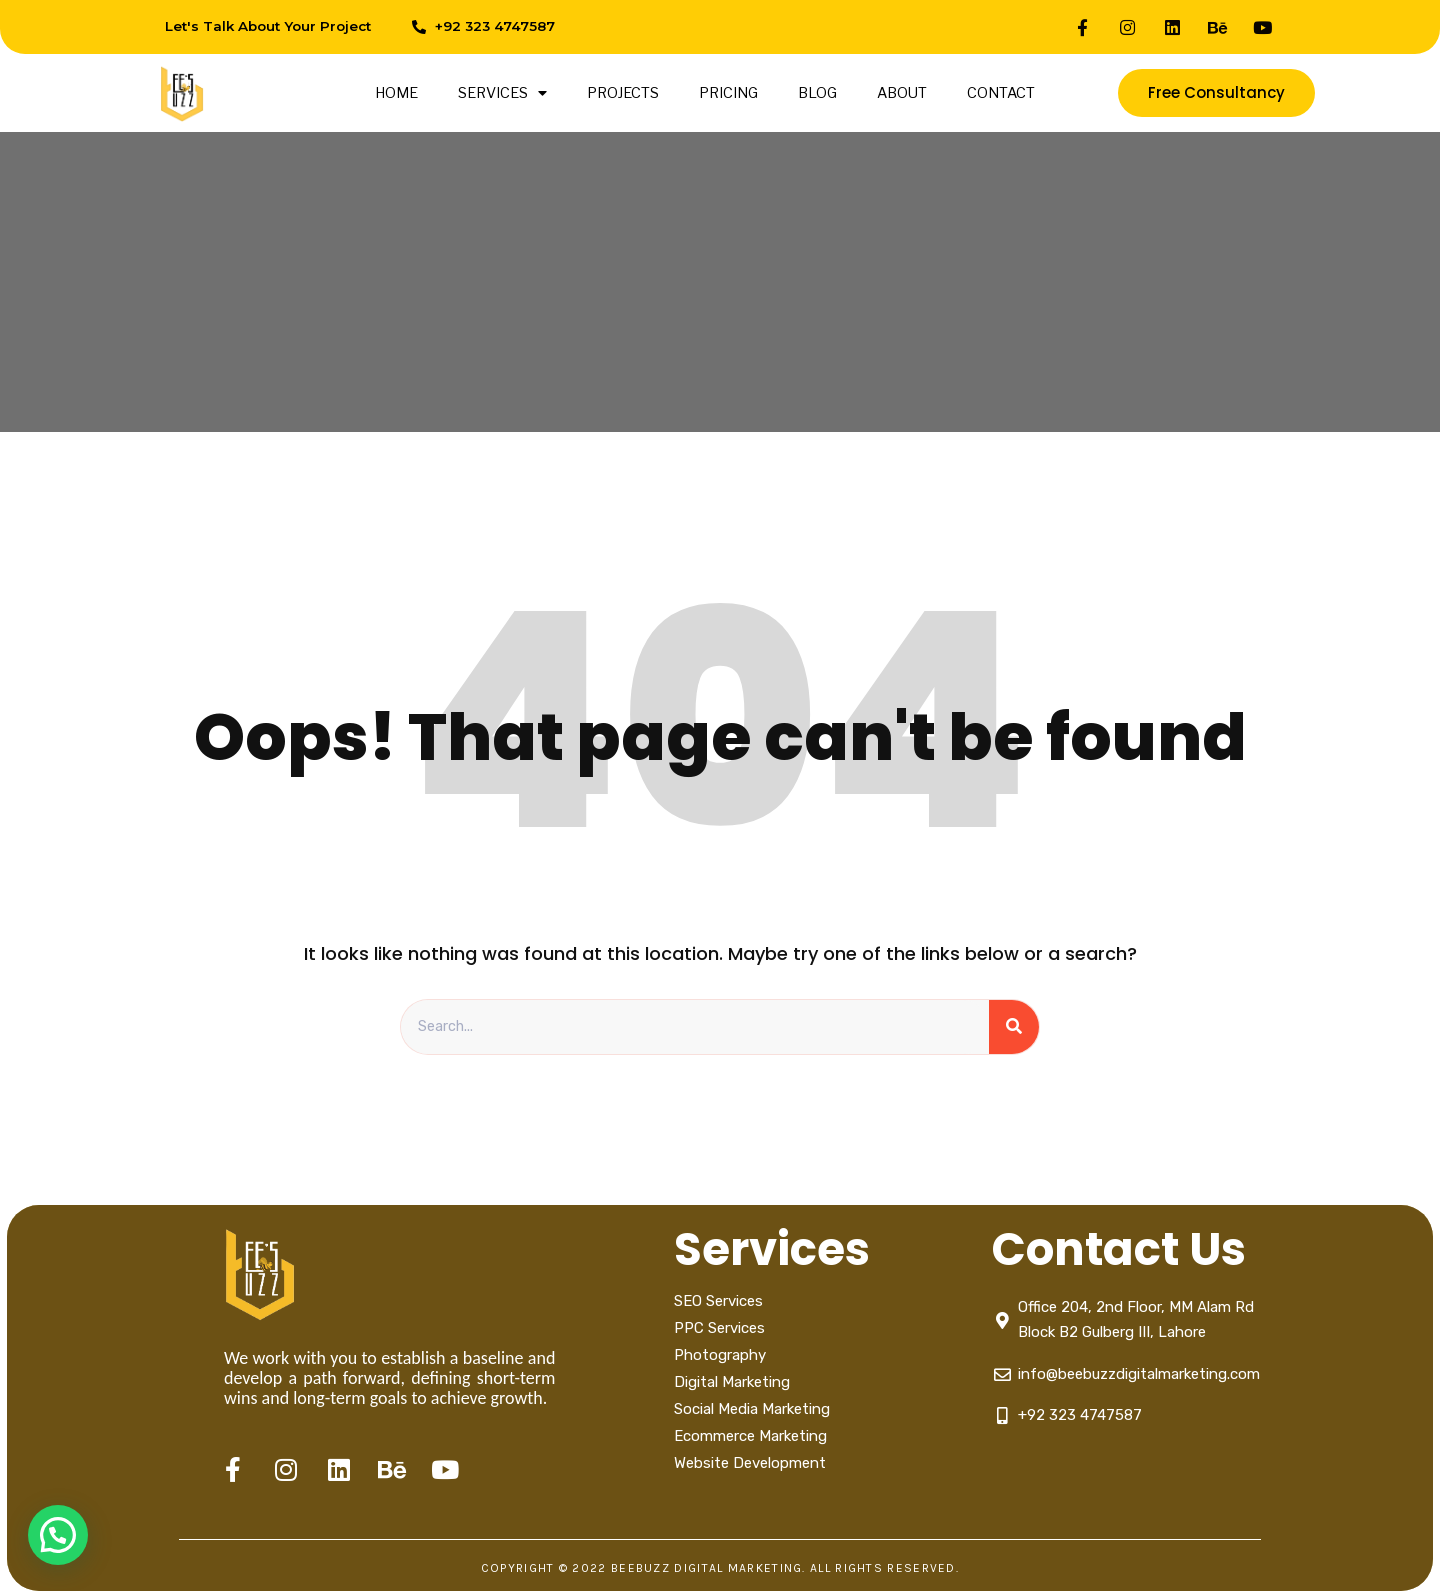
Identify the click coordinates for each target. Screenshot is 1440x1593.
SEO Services (718, 1302)
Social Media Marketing (754, 1410)
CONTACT (1001, 93)
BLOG (817, 93)
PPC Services (719, 1329)
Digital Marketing (732, 1383)
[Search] (1014, 1028)
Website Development (750, 1464)
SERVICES (502, 93)
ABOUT (902, 93)
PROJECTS (623, 93)
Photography (720, 1356)
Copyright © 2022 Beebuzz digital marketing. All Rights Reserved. (720, 1570)
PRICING (728, 93)
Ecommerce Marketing (750, 1437)
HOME (396, 93)
